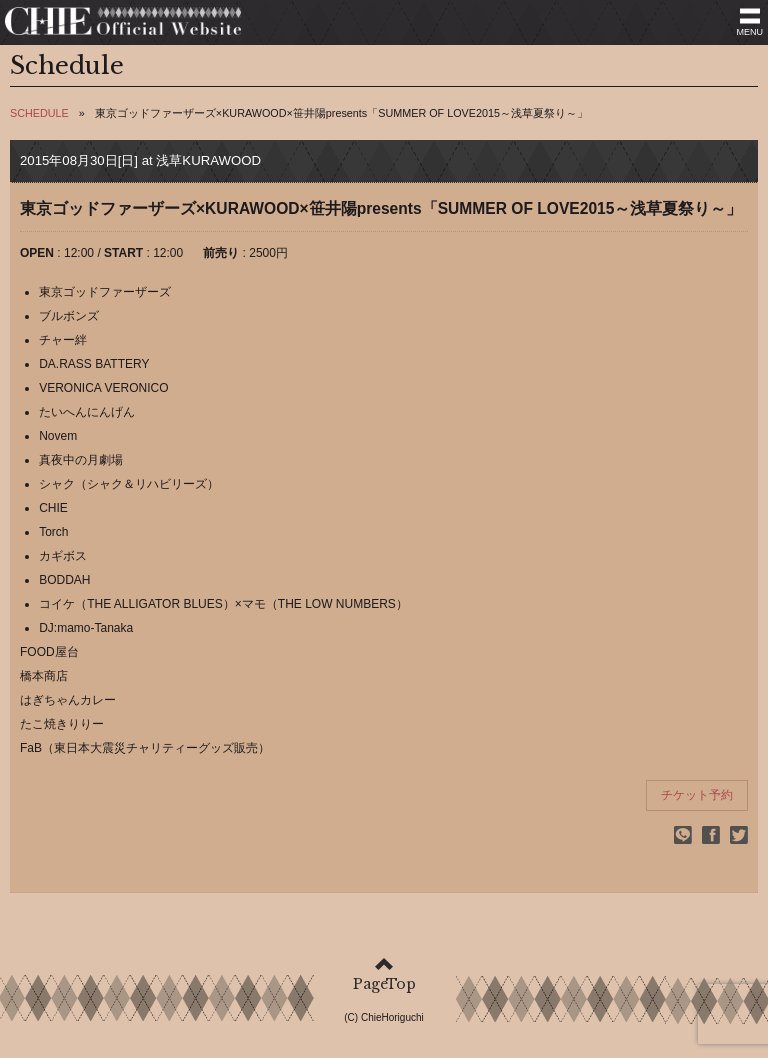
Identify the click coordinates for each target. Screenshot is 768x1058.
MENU (750, 32)
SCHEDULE (39, 113)
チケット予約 (697, 795)
